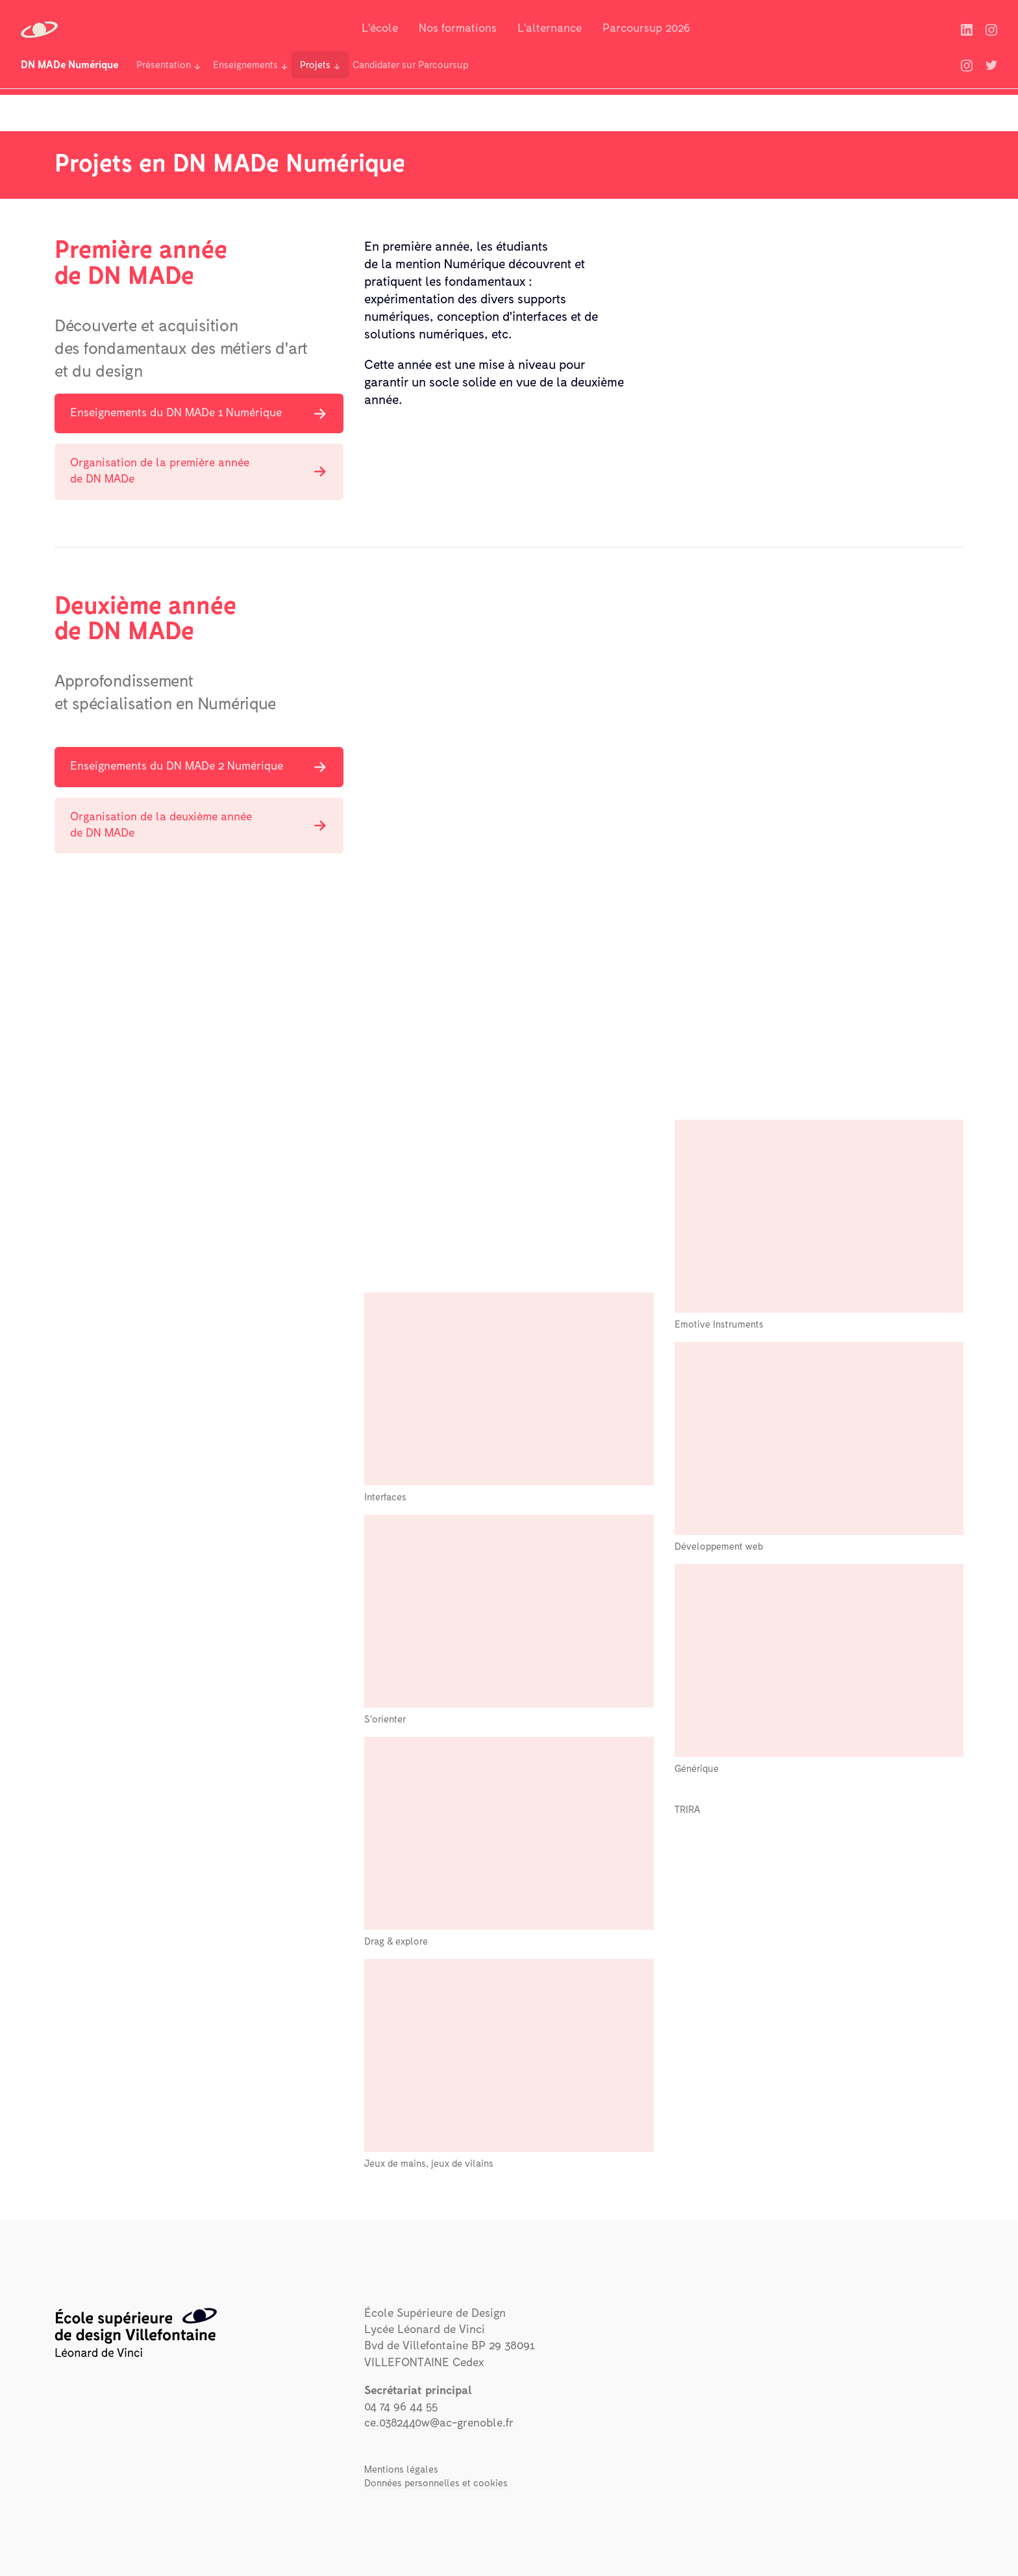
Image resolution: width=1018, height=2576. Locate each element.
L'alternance (549, 28)
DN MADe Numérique (69, 65)
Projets (315, 65)
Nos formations (458, 28)
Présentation (163, 65)
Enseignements (245, 65)
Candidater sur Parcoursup (410, 65)
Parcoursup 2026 (646, 28)
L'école (380, 28)
